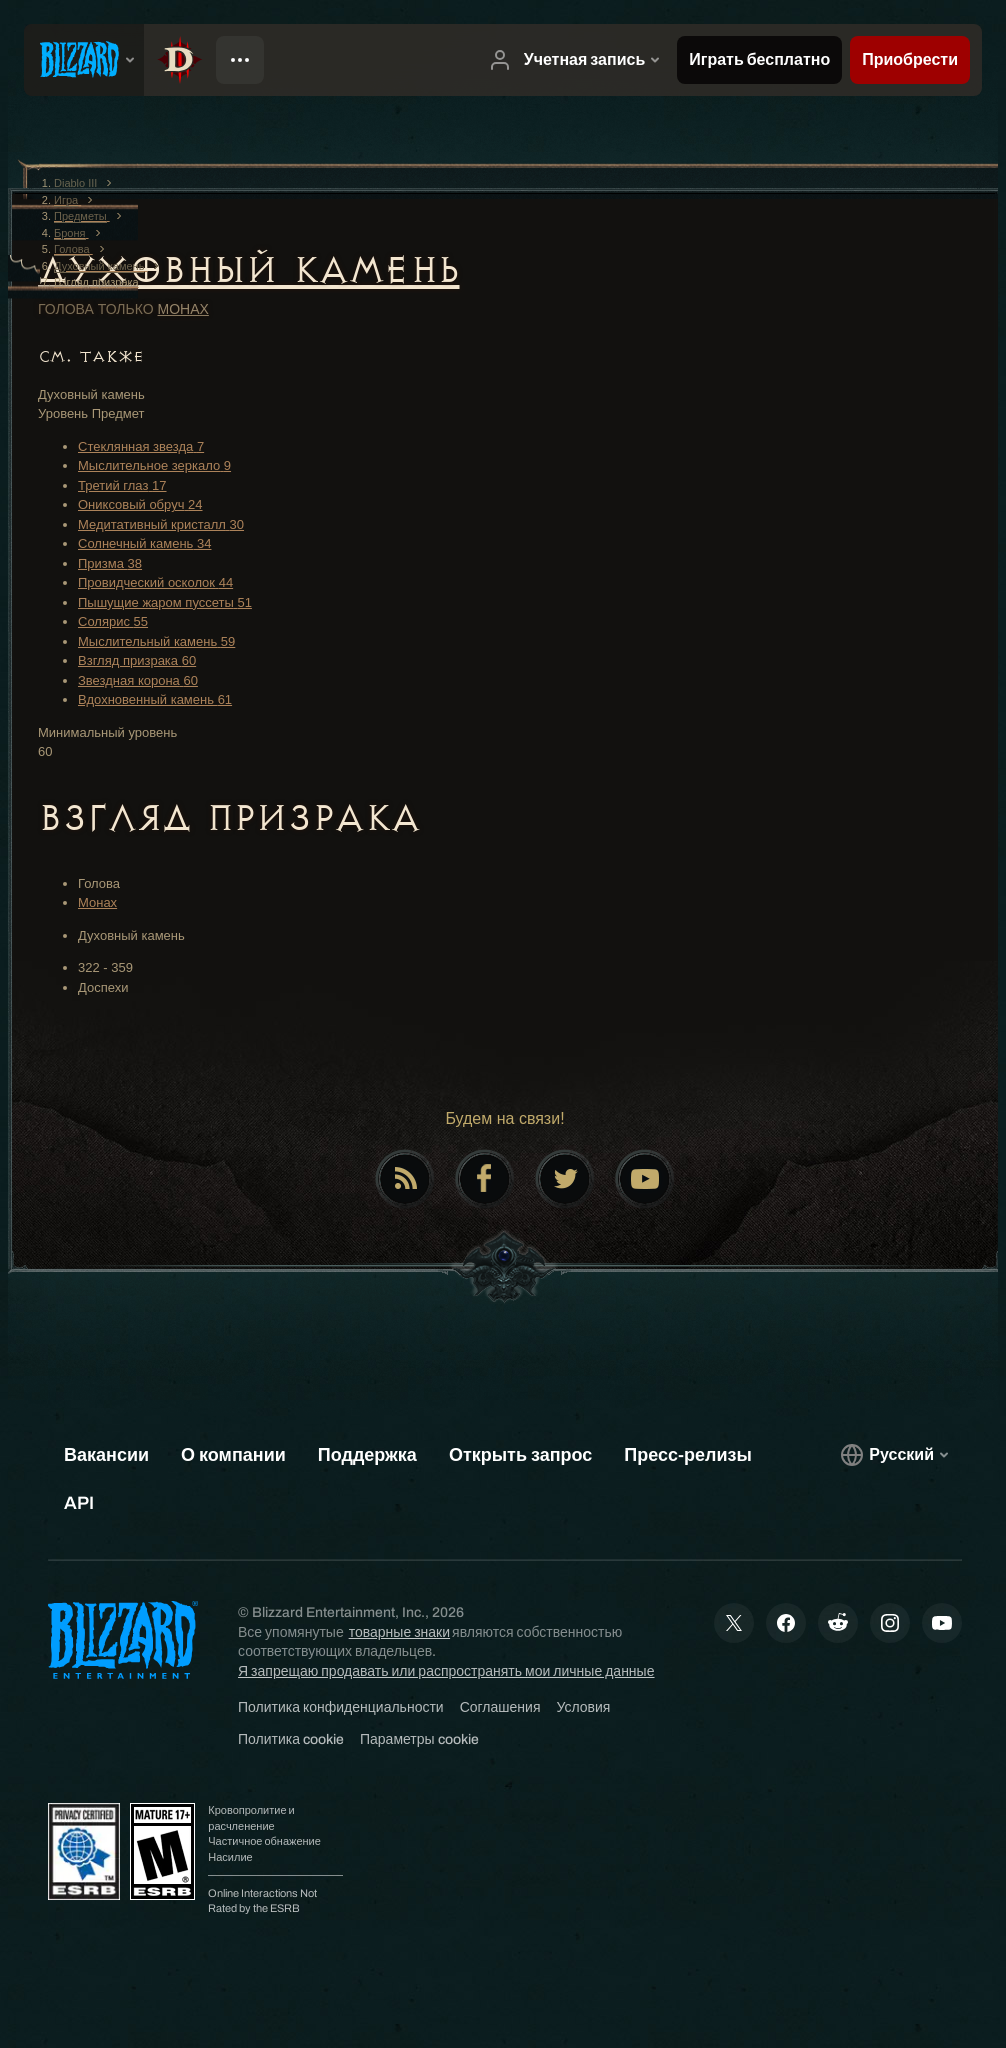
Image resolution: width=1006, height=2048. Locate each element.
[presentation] (84, 60)
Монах (183, 309)
